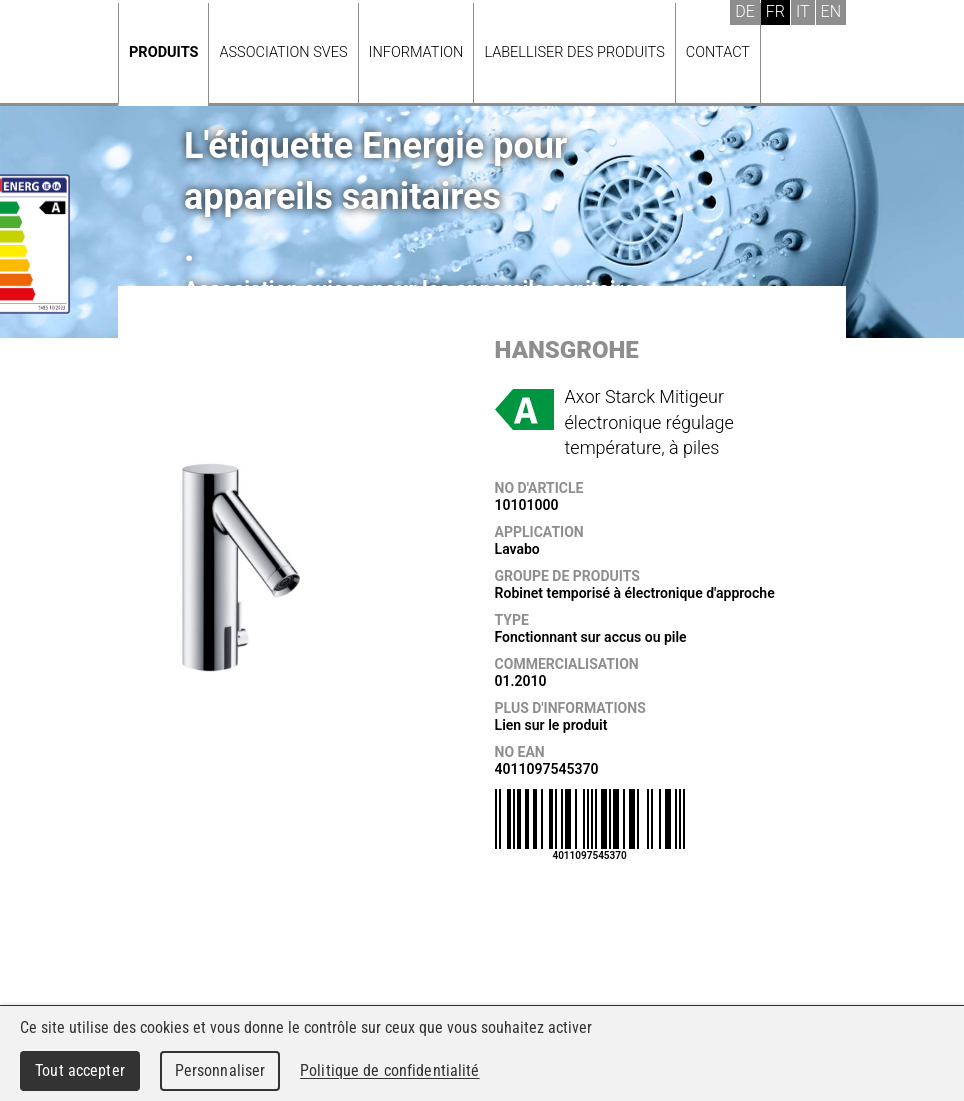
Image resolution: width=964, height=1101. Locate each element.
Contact (718, 52)
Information (416, 52)
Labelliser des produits (574, 52)
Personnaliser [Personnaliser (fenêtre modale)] (220, 1070)
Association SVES (283, 52)
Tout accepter (80, 1070)
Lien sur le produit (551, 725)
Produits (163, 52)
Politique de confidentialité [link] (390, 1070)
